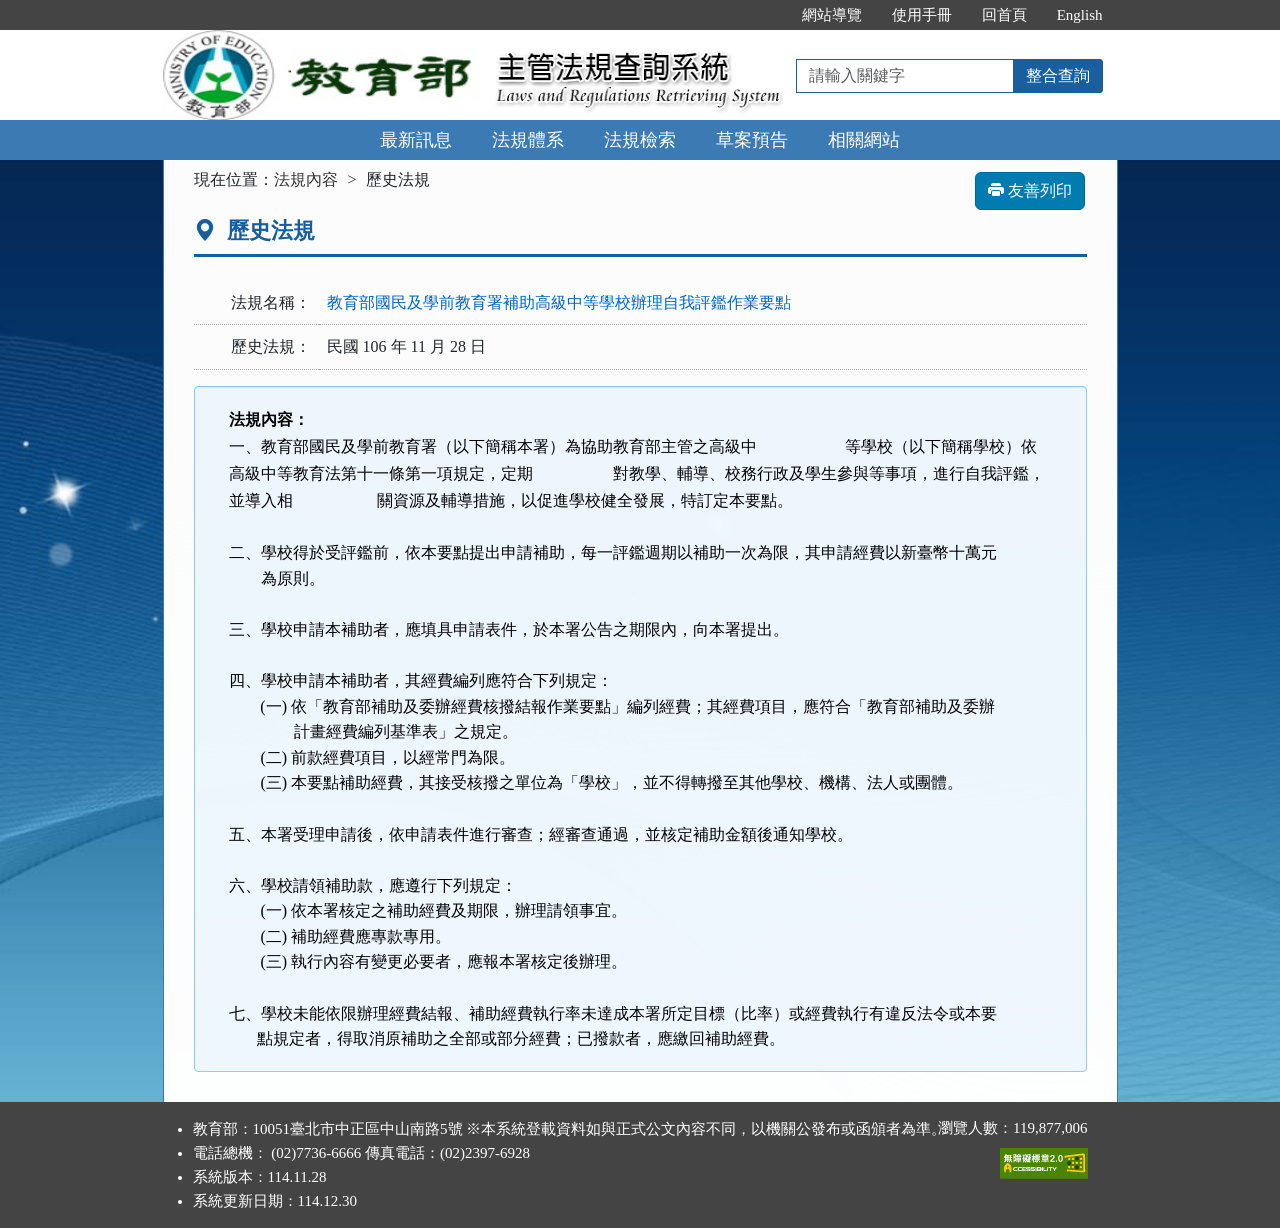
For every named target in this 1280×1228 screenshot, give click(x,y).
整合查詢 (1058, 75)
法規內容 (306, 179)
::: (765, 15)
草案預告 (752, 140)
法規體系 (528, 140)
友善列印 (1030, 190)
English (1080, 15)
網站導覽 (832, 15)
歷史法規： (271, 346)
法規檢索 (640, 140)
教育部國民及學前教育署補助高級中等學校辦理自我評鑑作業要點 (559, 302)
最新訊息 (416, 140)
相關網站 (864, 140)
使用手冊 (922, 15)
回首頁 (1004, 15)
